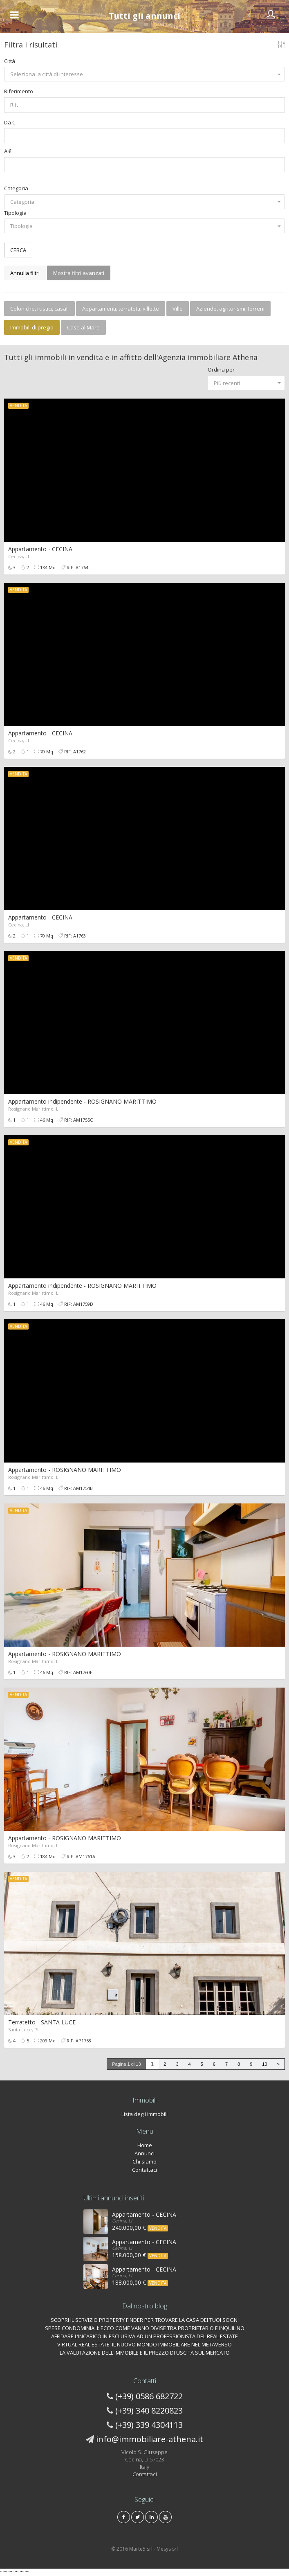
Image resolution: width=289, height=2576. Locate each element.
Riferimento (18, 91)
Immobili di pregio (32, 327)
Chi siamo (144, 2161)
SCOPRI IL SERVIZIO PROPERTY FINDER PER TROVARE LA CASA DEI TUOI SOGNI (145, 2320)
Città (9, 61)
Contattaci (144, 2169)
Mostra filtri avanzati (78, 273)
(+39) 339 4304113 (149, 2424)
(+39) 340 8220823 (149, 2410)
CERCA (18, 250)
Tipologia (15, 212)
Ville (178, 308)
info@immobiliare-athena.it (149, 2439)
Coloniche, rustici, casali (39, 308)
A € (7, 151)
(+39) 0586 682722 (149, 2396)
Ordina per (221, 369)
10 (264, 2064)
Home (144, 2145)
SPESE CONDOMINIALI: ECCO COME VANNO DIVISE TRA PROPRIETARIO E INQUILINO (144, 2328)
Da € (9, 122)
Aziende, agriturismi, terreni (230, 308)
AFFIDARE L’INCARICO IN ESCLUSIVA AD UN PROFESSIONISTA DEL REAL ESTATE (144, 2336)
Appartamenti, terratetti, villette (120, 308)
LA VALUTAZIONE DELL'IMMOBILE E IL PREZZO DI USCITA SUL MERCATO (145, 2352)
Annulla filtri (25, 273)
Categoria (16, 188)
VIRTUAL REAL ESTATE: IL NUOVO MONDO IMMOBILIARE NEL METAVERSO (144, 2344)
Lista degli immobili (144, 2114)
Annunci (144, 2153)
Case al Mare (83, 327)
